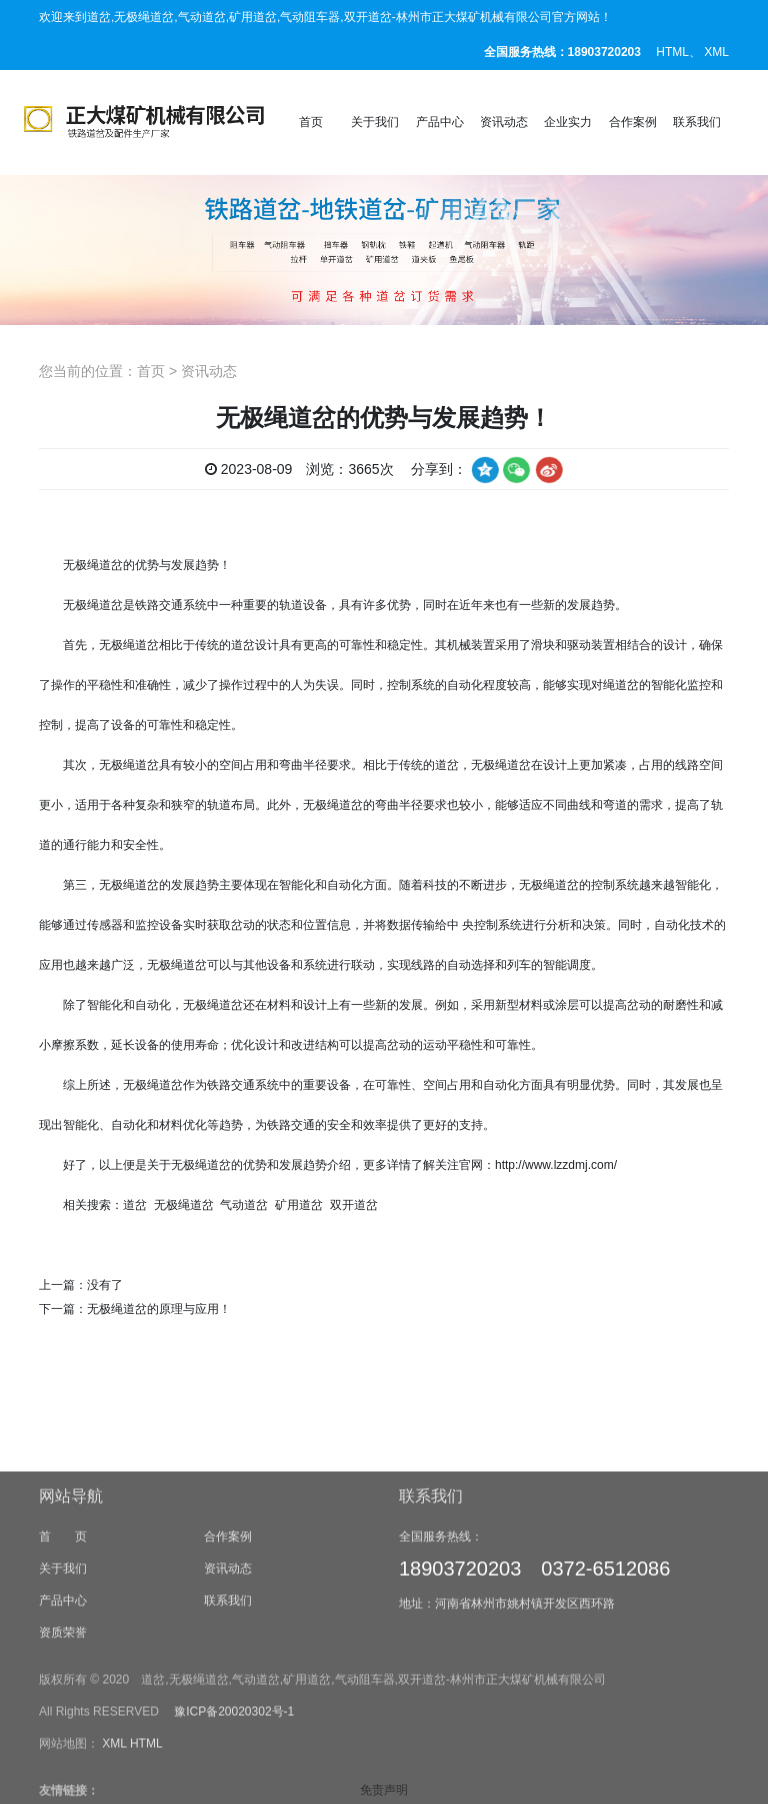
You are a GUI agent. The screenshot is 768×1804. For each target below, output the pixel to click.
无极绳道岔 (93, 605)
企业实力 (568, 122)
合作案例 (633, 122)
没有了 (105, 1285)
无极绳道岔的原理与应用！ (159, 1309)
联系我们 (697, 122)
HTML (672, 52)
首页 (311, 122)
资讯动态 (504, 122)
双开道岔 (354, 1205)
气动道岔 (244, 1205)
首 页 (63, 1651)
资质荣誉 (63, 1747)
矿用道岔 (299, 1205)
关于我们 (375, 122)
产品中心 (440, 122)
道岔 (135, 1205)
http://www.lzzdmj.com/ (556, 1165)
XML (716, 52)
